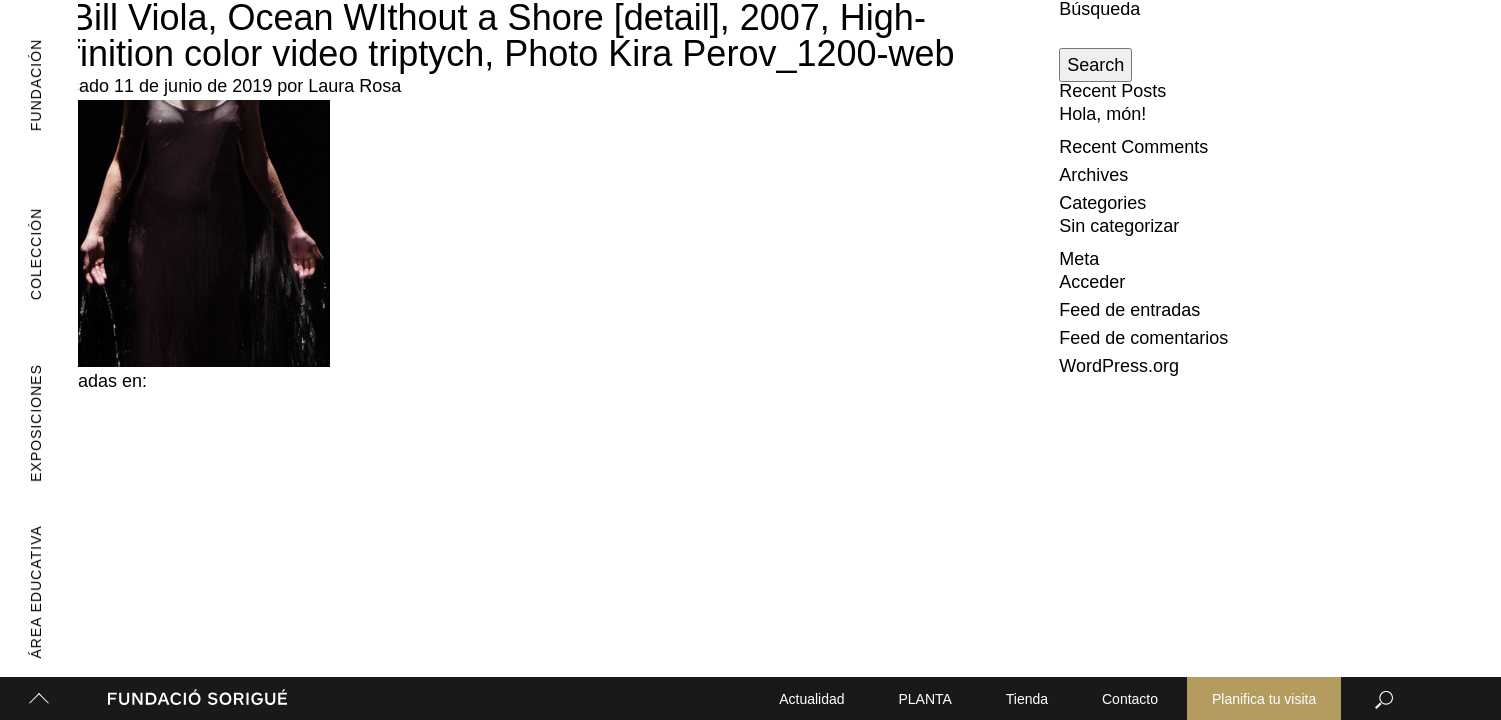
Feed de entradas (1129, 310)
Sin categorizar (1119, 226)
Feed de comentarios (1143, 338)
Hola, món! (1102, 114)
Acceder (1092, 282)
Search (1095, 65)
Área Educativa (27, 592)
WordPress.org (1119, 366)
